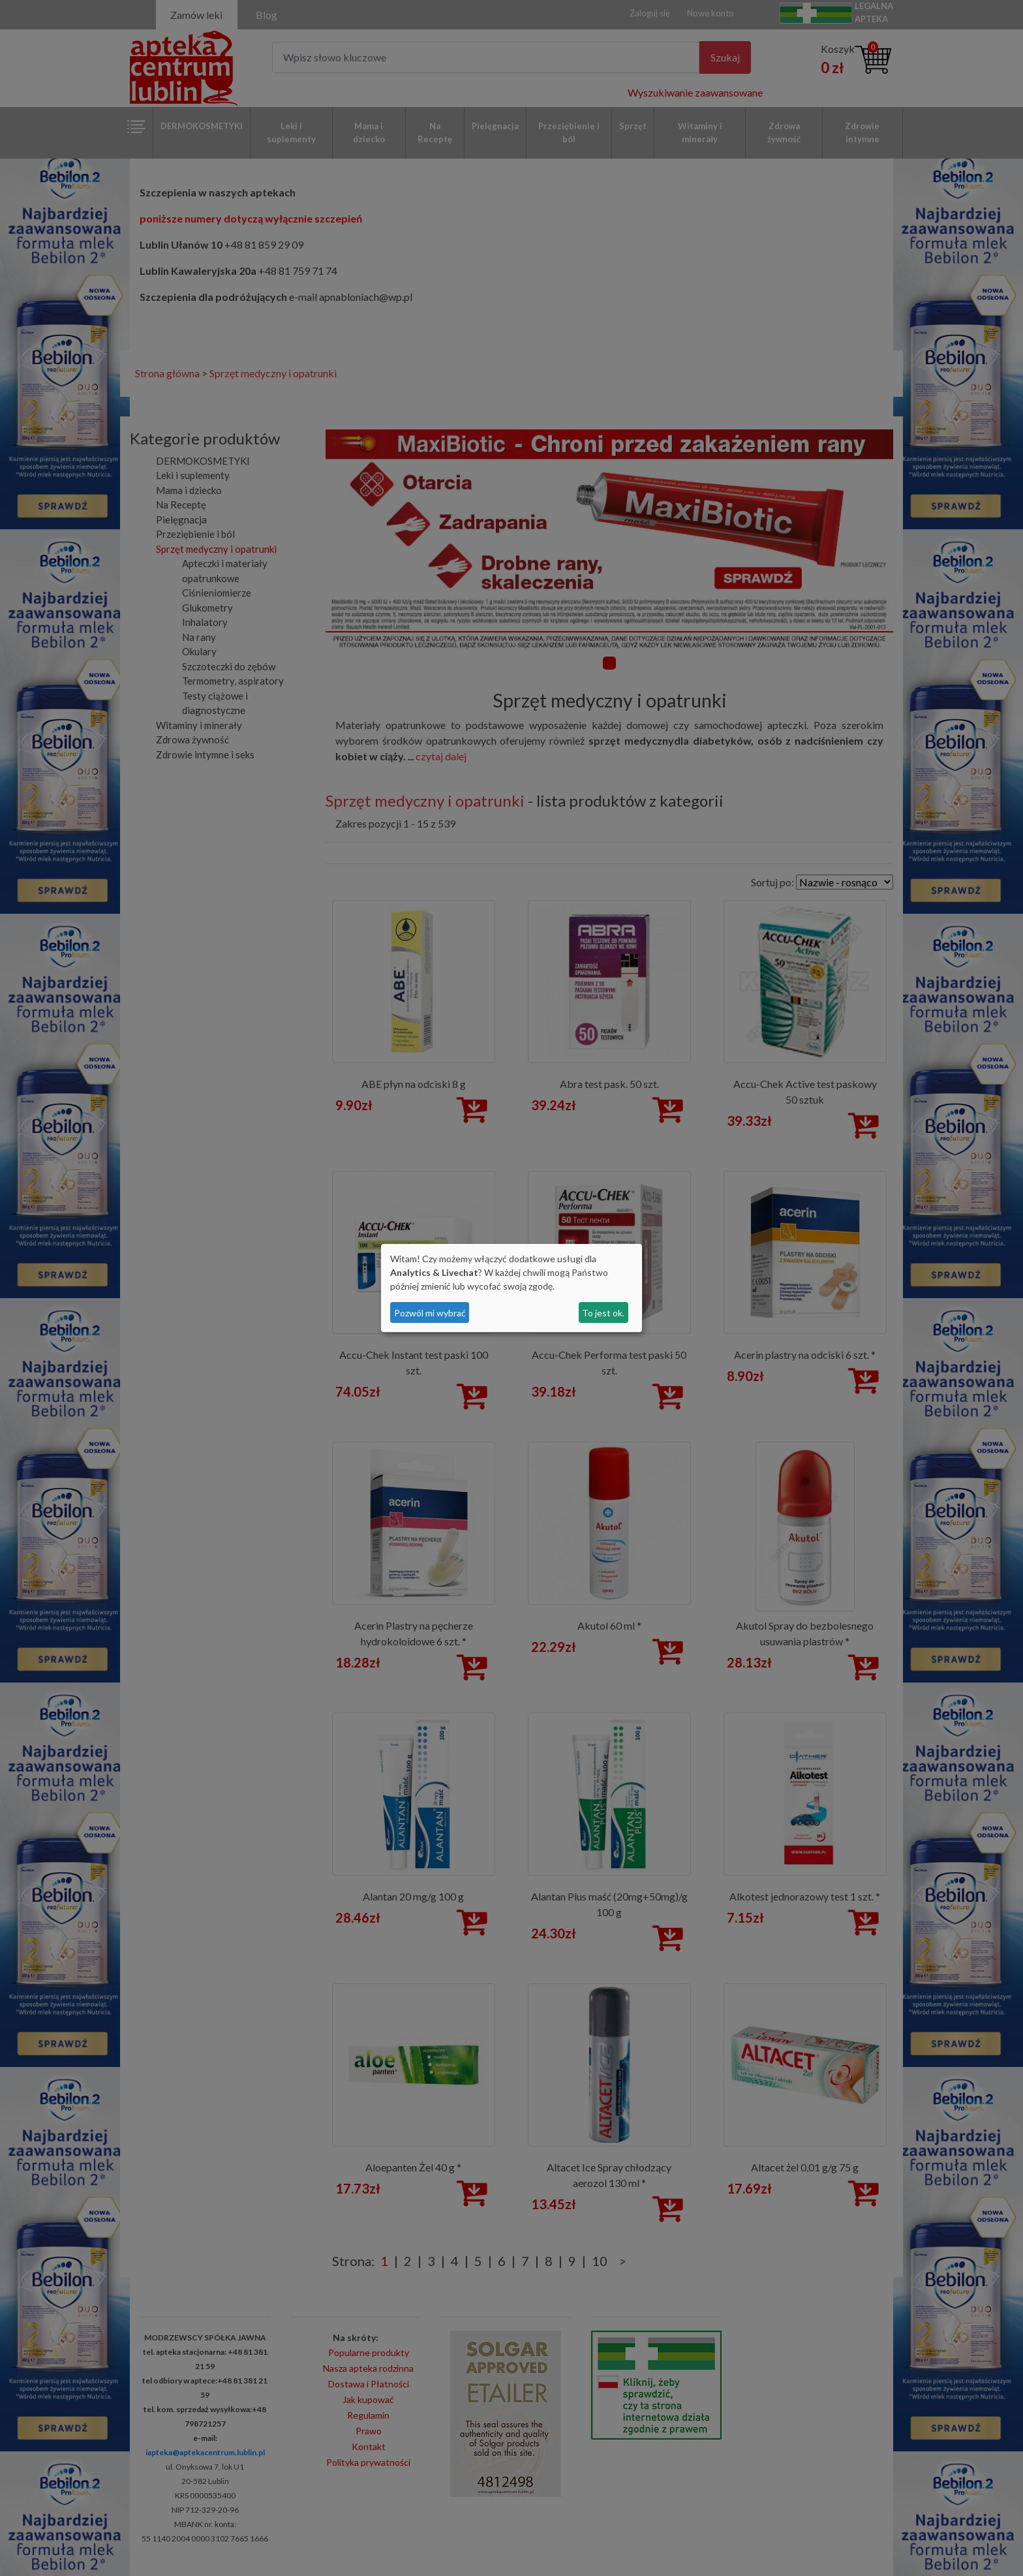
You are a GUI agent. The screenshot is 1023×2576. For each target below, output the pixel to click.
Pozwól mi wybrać (430, 1312)
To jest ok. (603, 1312)
